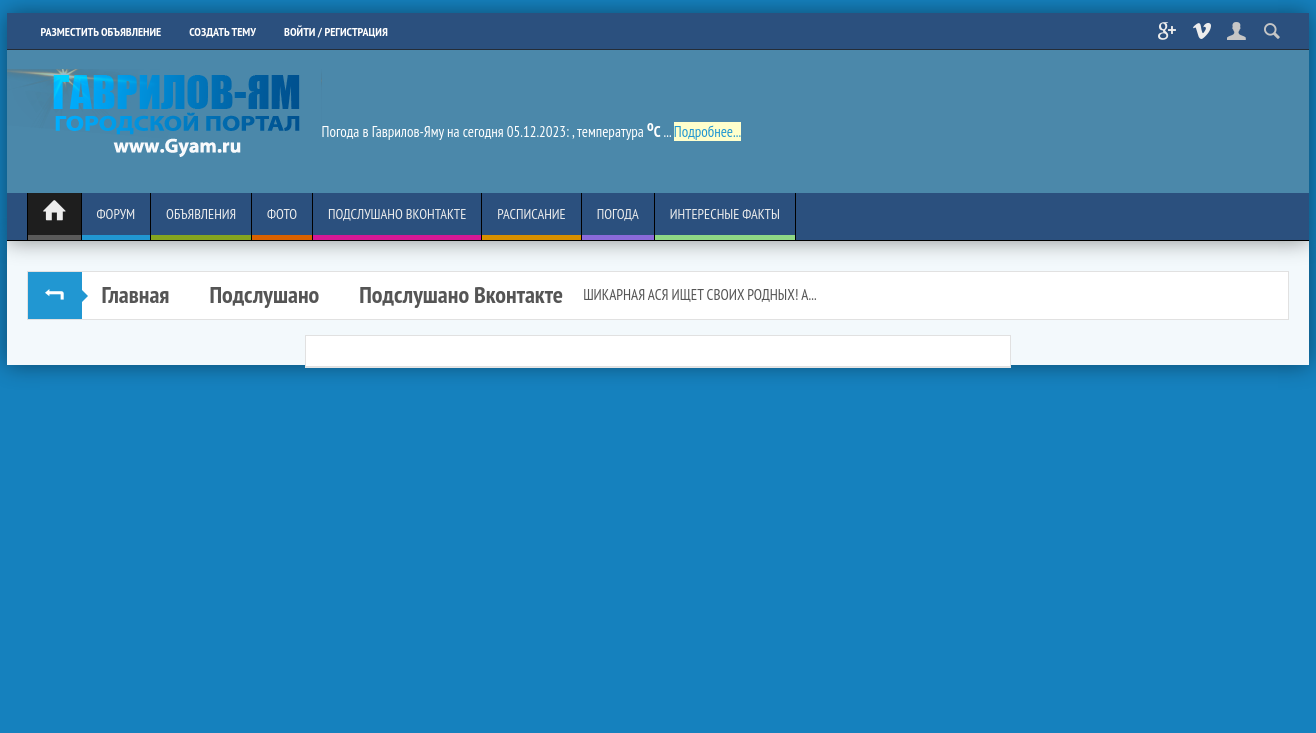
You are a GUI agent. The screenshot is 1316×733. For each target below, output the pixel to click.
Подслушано (264, 294)
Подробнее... (707, 131)
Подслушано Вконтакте (461, 294)
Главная (136, 294)
